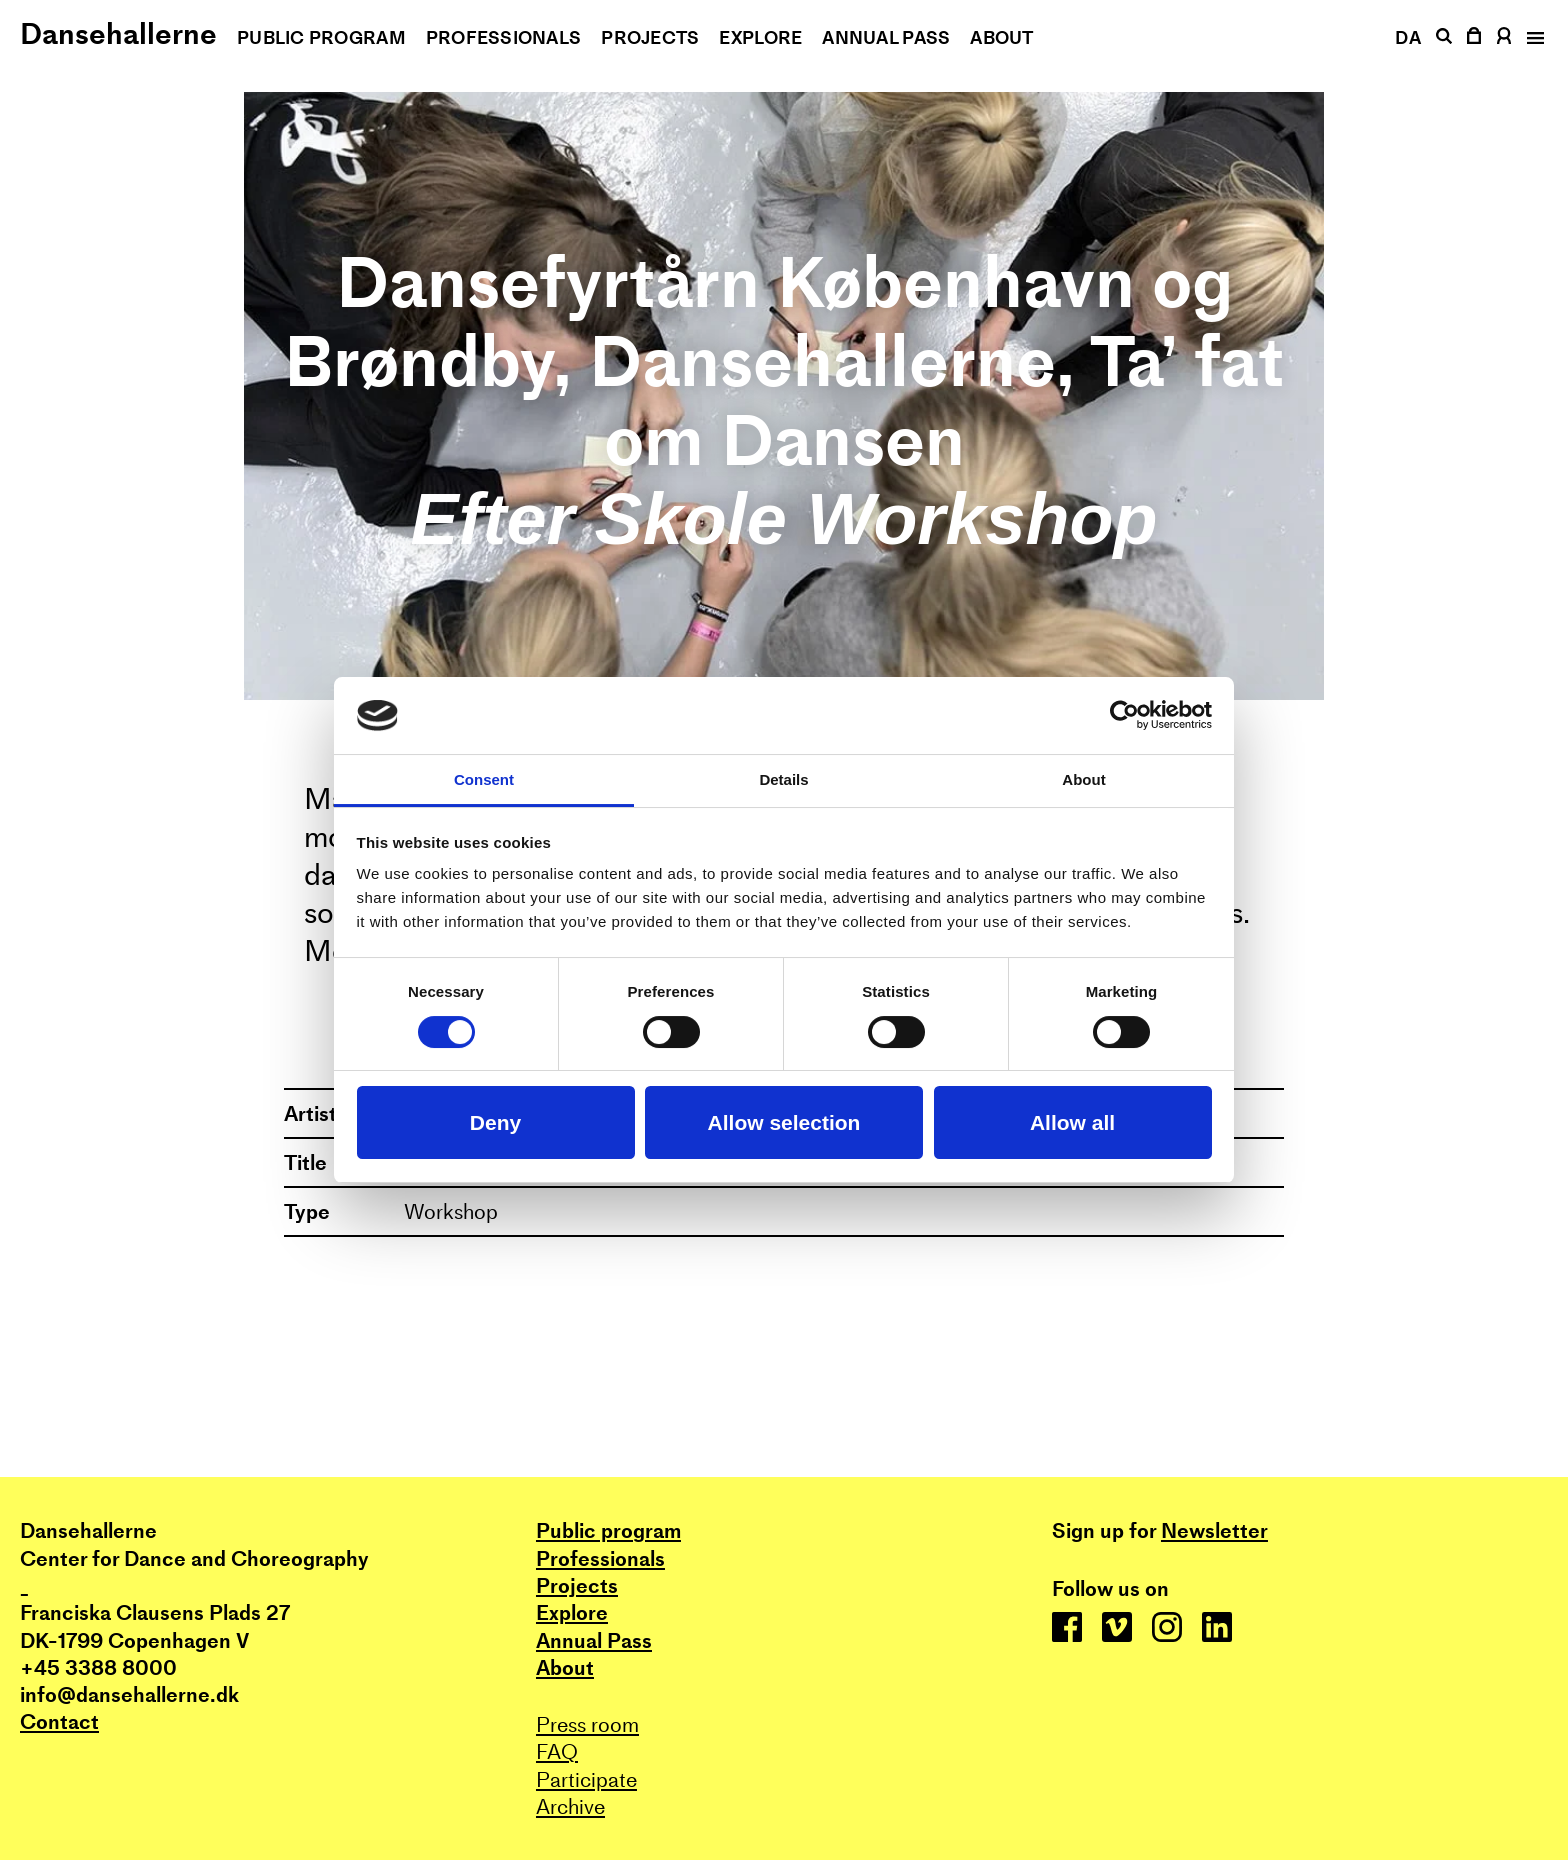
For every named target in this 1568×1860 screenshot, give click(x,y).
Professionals (504, 37)
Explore (760, 37)
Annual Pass (886, 37)
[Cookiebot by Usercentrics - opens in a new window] (1124, 715)
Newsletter (1214, 1530)
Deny (495, 1122)
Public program (321, 37)
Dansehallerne (118, 33)
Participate (586, 1779)
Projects (650, 37)
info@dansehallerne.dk (129, 1694)
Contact (59, 1721)
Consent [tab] (484, 779)
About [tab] (1083, 779)
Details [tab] (783, 779)
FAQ (557, 1751)
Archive (570, 1806)
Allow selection (784, 1122)
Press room (587, 1724)
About (1001, 37)
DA (1408, 37)
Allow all (1072, 1122)
